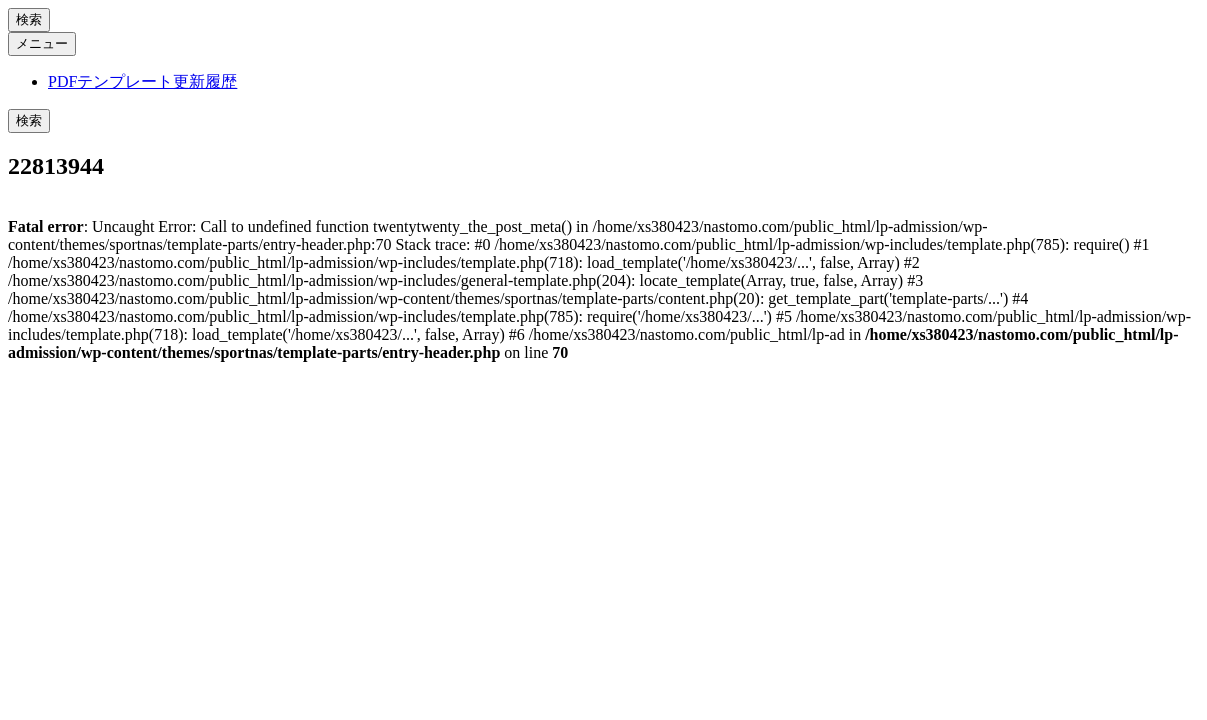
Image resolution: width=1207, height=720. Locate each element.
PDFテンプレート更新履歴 (142, 81)
